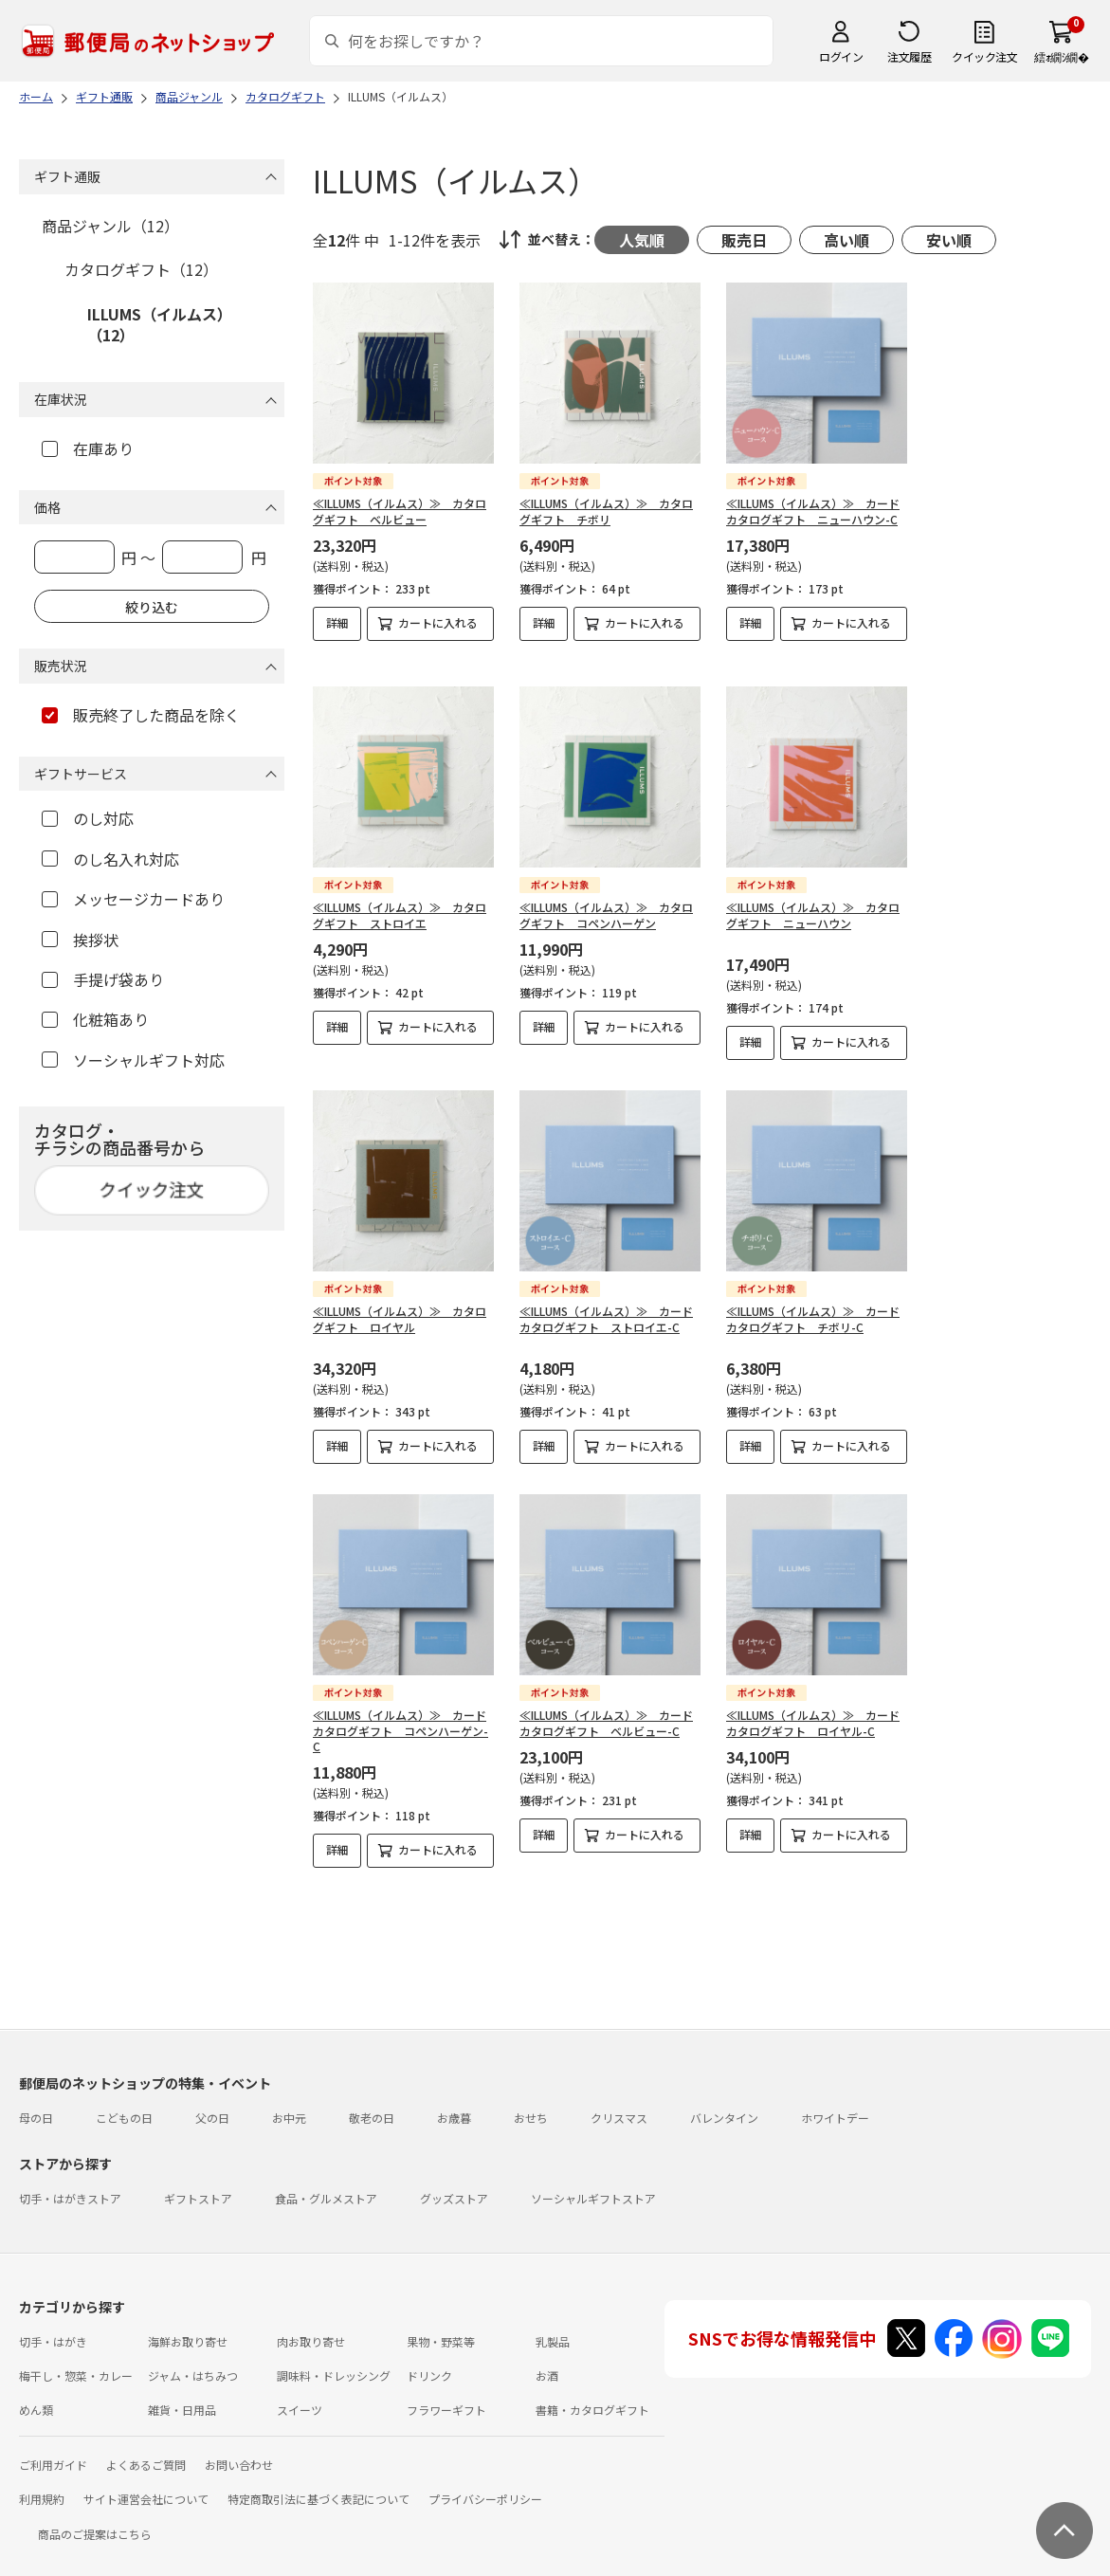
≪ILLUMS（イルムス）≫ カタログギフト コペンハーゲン (606, 900)
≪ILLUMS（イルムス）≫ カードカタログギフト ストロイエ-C (606, 1304)
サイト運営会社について (146, 2484)
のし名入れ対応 (110, 859)
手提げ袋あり (103, 979)
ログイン (841, 56)
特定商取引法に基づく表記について (318, 2484)
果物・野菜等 (441, 2326)
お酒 (547, 2360)
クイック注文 (984, 56)
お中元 (289, 2102)
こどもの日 (124, 2102)
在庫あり (88, 448)
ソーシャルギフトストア (593, 2183)
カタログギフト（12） (141, 269)
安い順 (949, 239)
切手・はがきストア (70, 2183)
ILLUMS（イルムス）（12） (159, 324)
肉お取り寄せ (311, 2326)
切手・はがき (53, 2326)
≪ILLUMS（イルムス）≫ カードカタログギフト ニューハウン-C (813, 511)
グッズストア (454, 2183)
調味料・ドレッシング (334, 2360)
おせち (531, 2102)
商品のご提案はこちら (95, 2519)
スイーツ (299, 2394)
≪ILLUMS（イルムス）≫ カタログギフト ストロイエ (399, 900)
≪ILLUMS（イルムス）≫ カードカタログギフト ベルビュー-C (606, 1707)
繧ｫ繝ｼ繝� (1061, 56)
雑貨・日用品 (182, 2394)
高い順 (846, 239)
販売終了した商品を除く (141, 714)
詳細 (337, 622)
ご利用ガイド (53, 2449)
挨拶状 (80, 939)
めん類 (36, 2394)
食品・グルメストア (326, 2183)
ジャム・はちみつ (193, 2360)
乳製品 (553, 2326)
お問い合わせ (239, 2449)
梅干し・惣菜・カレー (76, 2360)
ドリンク (429, 2360)
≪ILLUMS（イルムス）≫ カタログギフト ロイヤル (399, 1304)
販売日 (744, 239)
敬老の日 (371, 2102)
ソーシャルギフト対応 (133, 1060)
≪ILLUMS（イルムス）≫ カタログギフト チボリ (606, 511)
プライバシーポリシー (485, 2484)
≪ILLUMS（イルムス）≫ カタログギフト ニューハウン (813, 900)
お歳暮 (454, 2102)
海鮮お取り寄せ (187, 2326)
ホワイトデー (835, 2102)
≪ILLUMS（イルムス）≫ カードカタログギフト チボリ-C (813, 1304)
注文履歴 (909, 56)
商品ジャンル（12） (110, 225)
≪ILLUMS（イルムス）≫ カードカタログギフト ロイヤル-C (813, 1707)
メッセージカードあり (133, 898)
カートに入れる (438, 622)
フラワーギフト (446, 2394)
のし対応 (88, 818)
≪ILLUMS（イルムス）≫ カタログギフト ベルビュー (399, 511)
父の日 (212, 2102)
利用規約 (41, 2484)
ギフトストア (198, 2183)
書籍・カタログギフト (592, 2394)
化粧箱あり (95, 1019)
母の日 (36, 2102)
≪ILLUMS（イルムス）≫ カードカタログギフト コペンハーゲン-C (400, 1715)
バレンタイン (724, 2102)
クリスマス (619, 2102)
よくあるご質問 (146, 2449)
